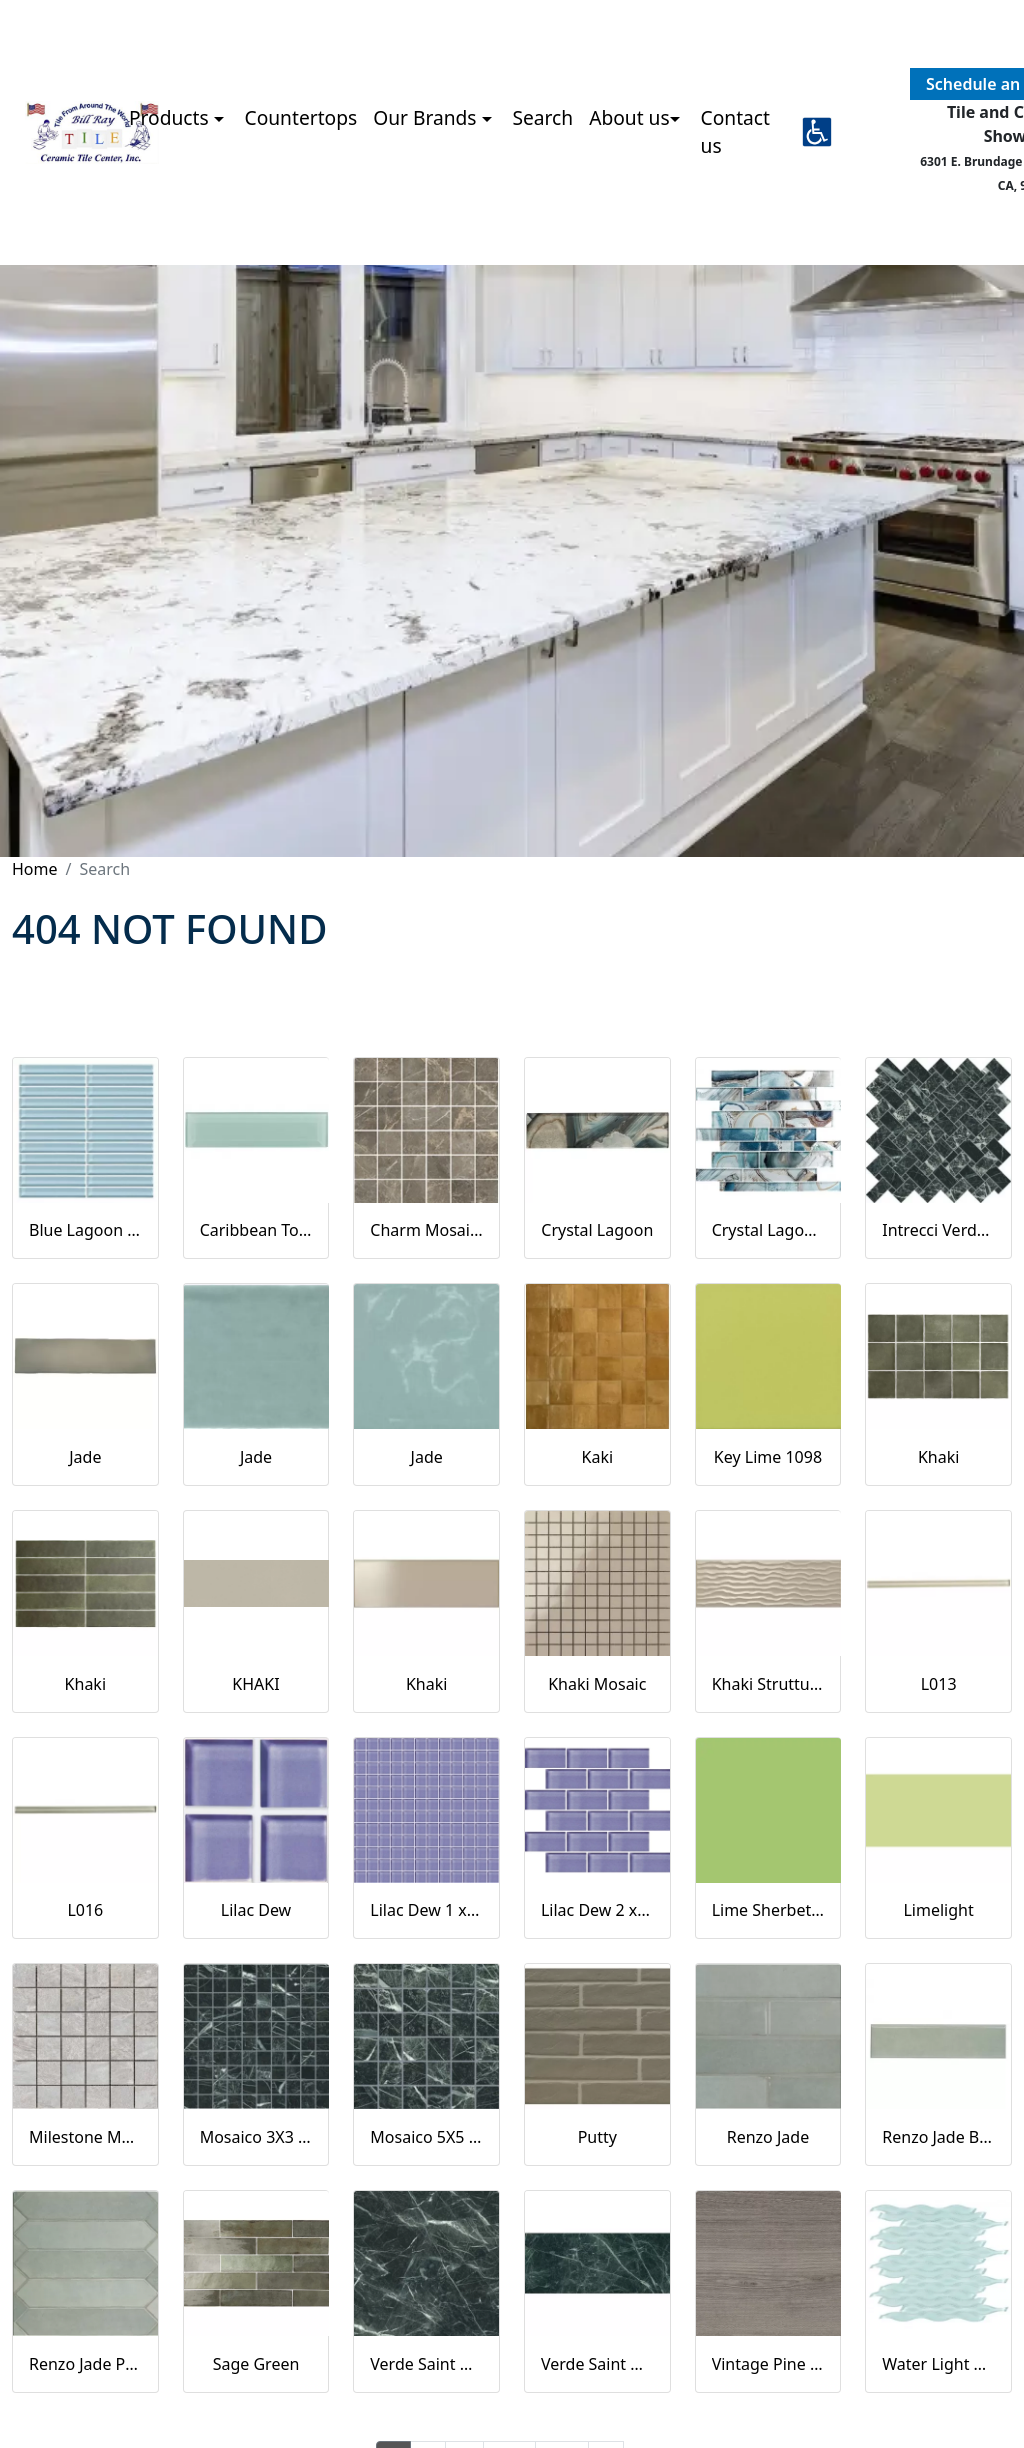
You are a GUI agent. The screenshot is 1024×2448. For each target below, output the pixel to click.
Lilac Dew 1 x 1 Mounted (426, 1910)
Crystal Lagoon (597, 1230)
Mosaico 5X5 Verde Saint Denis (426, 2137)
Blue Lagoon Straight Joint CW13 (85, 1230)
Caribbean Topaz (256, 1230)
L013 (939, 1684)
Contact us (735, 132)
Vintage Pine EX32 (768, 2364)
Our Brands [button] (427, 117)
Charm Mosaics (426, 1230)
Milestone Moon (85, 2137)
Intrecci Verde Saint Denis (938, 1230)
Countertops (301, 117)
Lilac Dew (256, 1910)
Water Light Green (938, 2364)
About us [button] (629, 117)
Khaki (938, 1457)
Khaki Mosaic (597, 1684)
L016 (85, 1910)
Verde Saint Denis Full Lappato (426, 2364)
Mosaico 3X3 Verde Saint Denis (256, 2137)
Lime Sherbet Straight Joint (768, 1910)
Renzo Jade (768, 2137)
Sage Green (256, 2364)
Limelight (938, 1910)
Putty (597, 2137)
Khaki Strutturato (768, 1684)
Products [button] (171, 117)
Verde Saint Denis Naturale (597, 2364)
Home (35, 869)
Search (542, 117)
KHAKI (255, 1684)
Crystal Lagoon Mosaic (768, 1230)
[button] (817, 132)
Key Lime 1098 (768, 1457)
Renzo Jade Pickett (85, 2364)
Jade (85, 1457)
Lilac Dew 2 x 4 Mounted (597, 1910)
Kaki (598, 1457)
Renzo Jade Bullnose (938, 2137)
